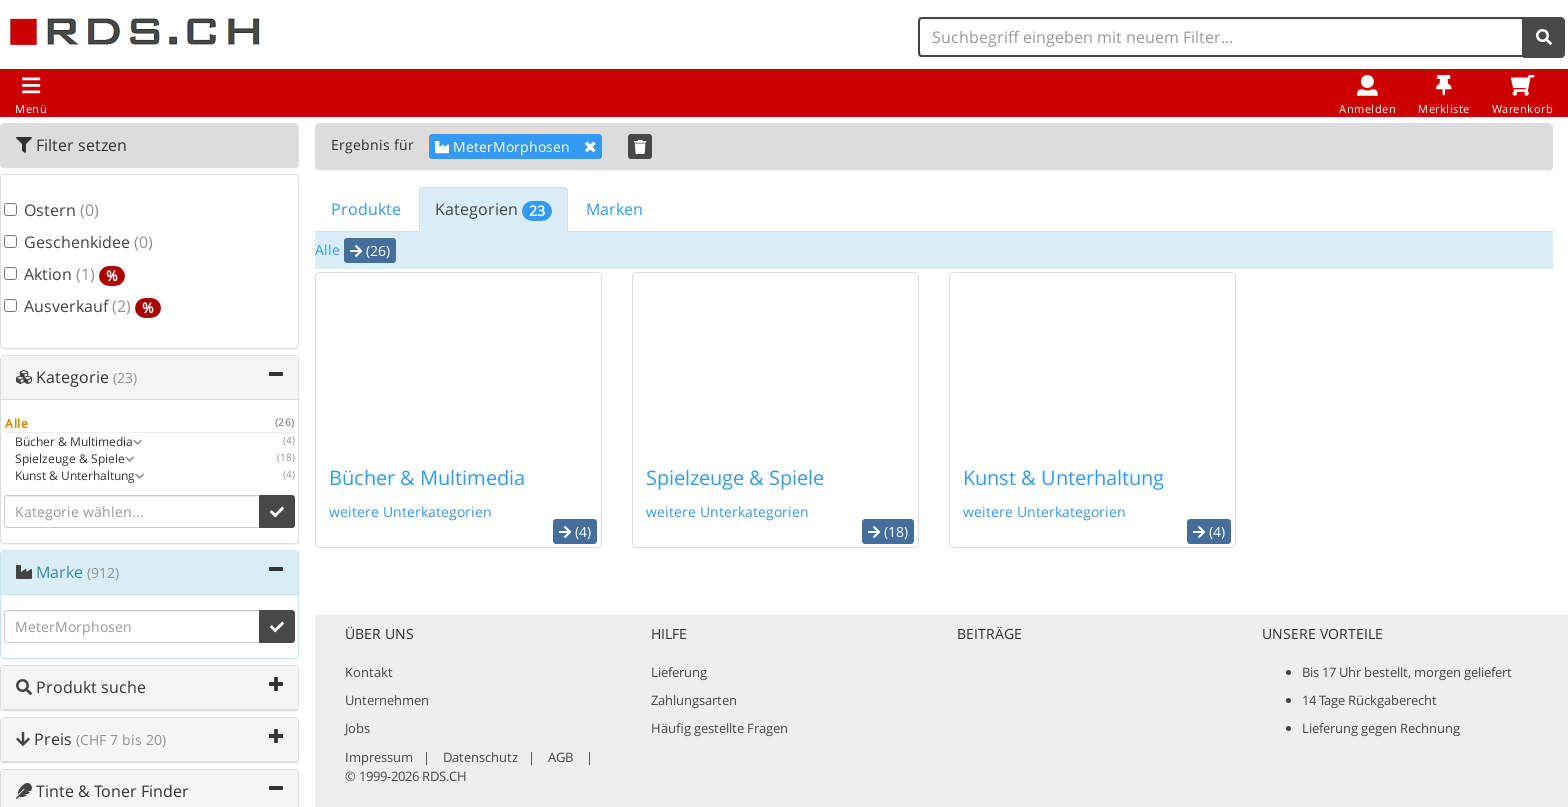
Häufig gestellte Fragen (719, 728)
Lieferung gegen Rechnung (1381, 728)
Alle (327, 249)
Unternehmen (387, 700)
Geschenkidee (78, 243)
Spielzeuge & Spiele (735, 477)
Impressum (379, 757)
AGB (560, 757)
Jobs (357, 728)
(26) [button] (370, 250)
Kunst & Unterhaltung (1063, 477)
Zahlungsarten (694, 700)
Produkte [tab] (366, 209)
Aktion (64, 275)
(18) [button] (888, 531)
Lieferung (679, 672)
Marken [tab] (614, 209)
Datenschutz (480, 757)
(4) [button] (575, 531)
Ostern (51, 211)
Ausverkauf (82, 306)
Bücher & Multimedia (427, 477)
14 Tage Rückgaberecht (1369, 700)
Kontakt (369, 672)
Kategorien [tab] (493, 209)
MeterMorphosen (515, 146)
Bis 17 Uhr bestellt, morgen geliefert (1407, 672)
